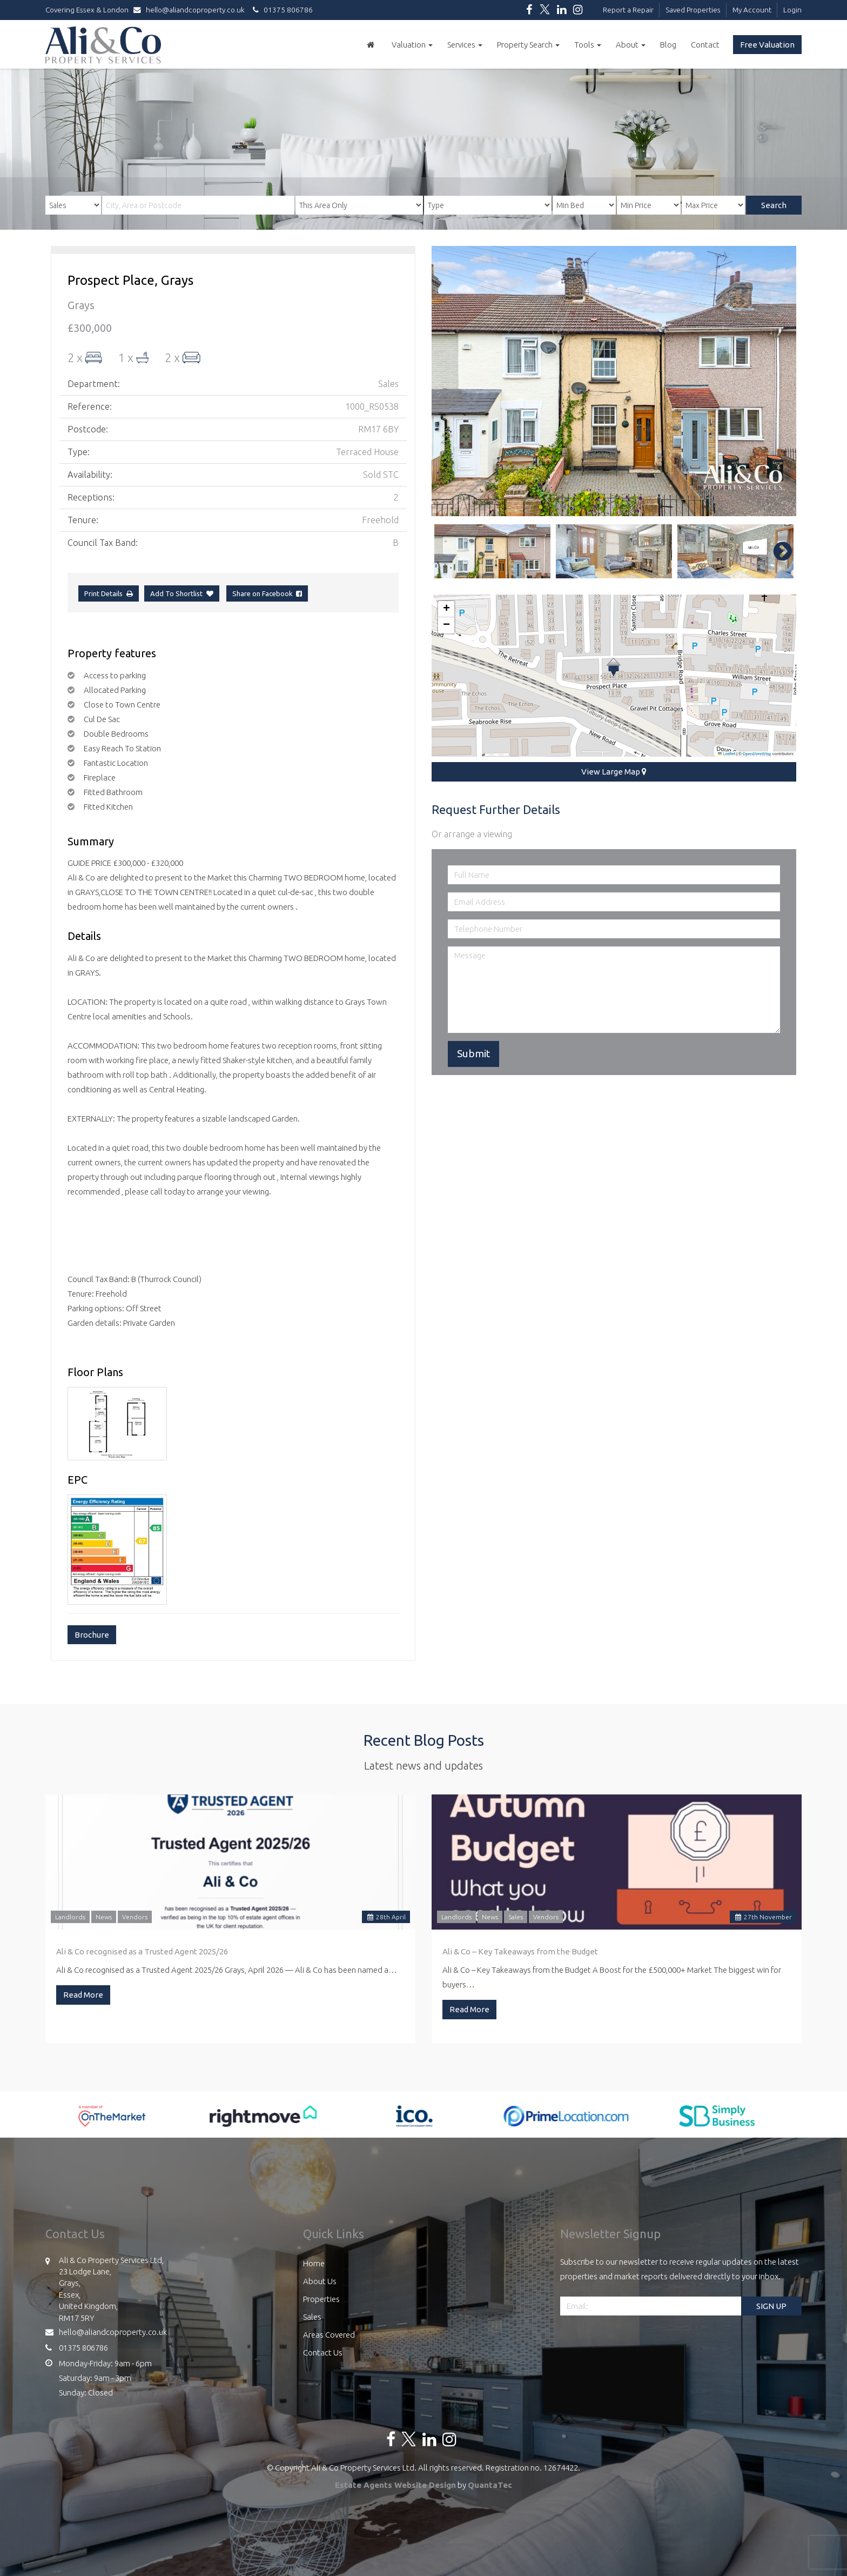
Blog (668, 44)
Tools (587, 44)
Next (777, 551)
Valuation (412, 44)
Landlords (70, 1916)
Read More (83, 1994)
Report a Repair (628, 9)
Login (792, 9)
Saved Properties (693, 9)
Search (773, 205)
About (631, 44)
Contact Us (322, 2352)
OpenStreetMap (757, 753)
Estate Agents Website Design (395, 2485)
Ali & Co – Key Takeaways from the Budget (520, 1951)
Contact (705, 44)
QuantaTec (490, 2485)
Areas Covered (329, 2334)
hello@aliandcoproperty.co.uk (191, 9)
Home (314, 2263)
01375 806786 (281, 9)
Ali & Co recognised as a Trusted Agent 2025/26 (142, 1951)
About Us (320, 2281)
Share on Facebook (267, 593)
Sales (515, 1916)
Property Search (528, 44)
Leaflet (726, 753)
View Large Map (614, 771)
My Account (751, 9)
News (104, 1916)
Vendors (134, 1916)
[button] (613, 667)
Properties (321, 2299)
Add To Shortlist (176, 593)
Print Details (103, 593)
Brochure (92, 1634)
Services (464, 44)
